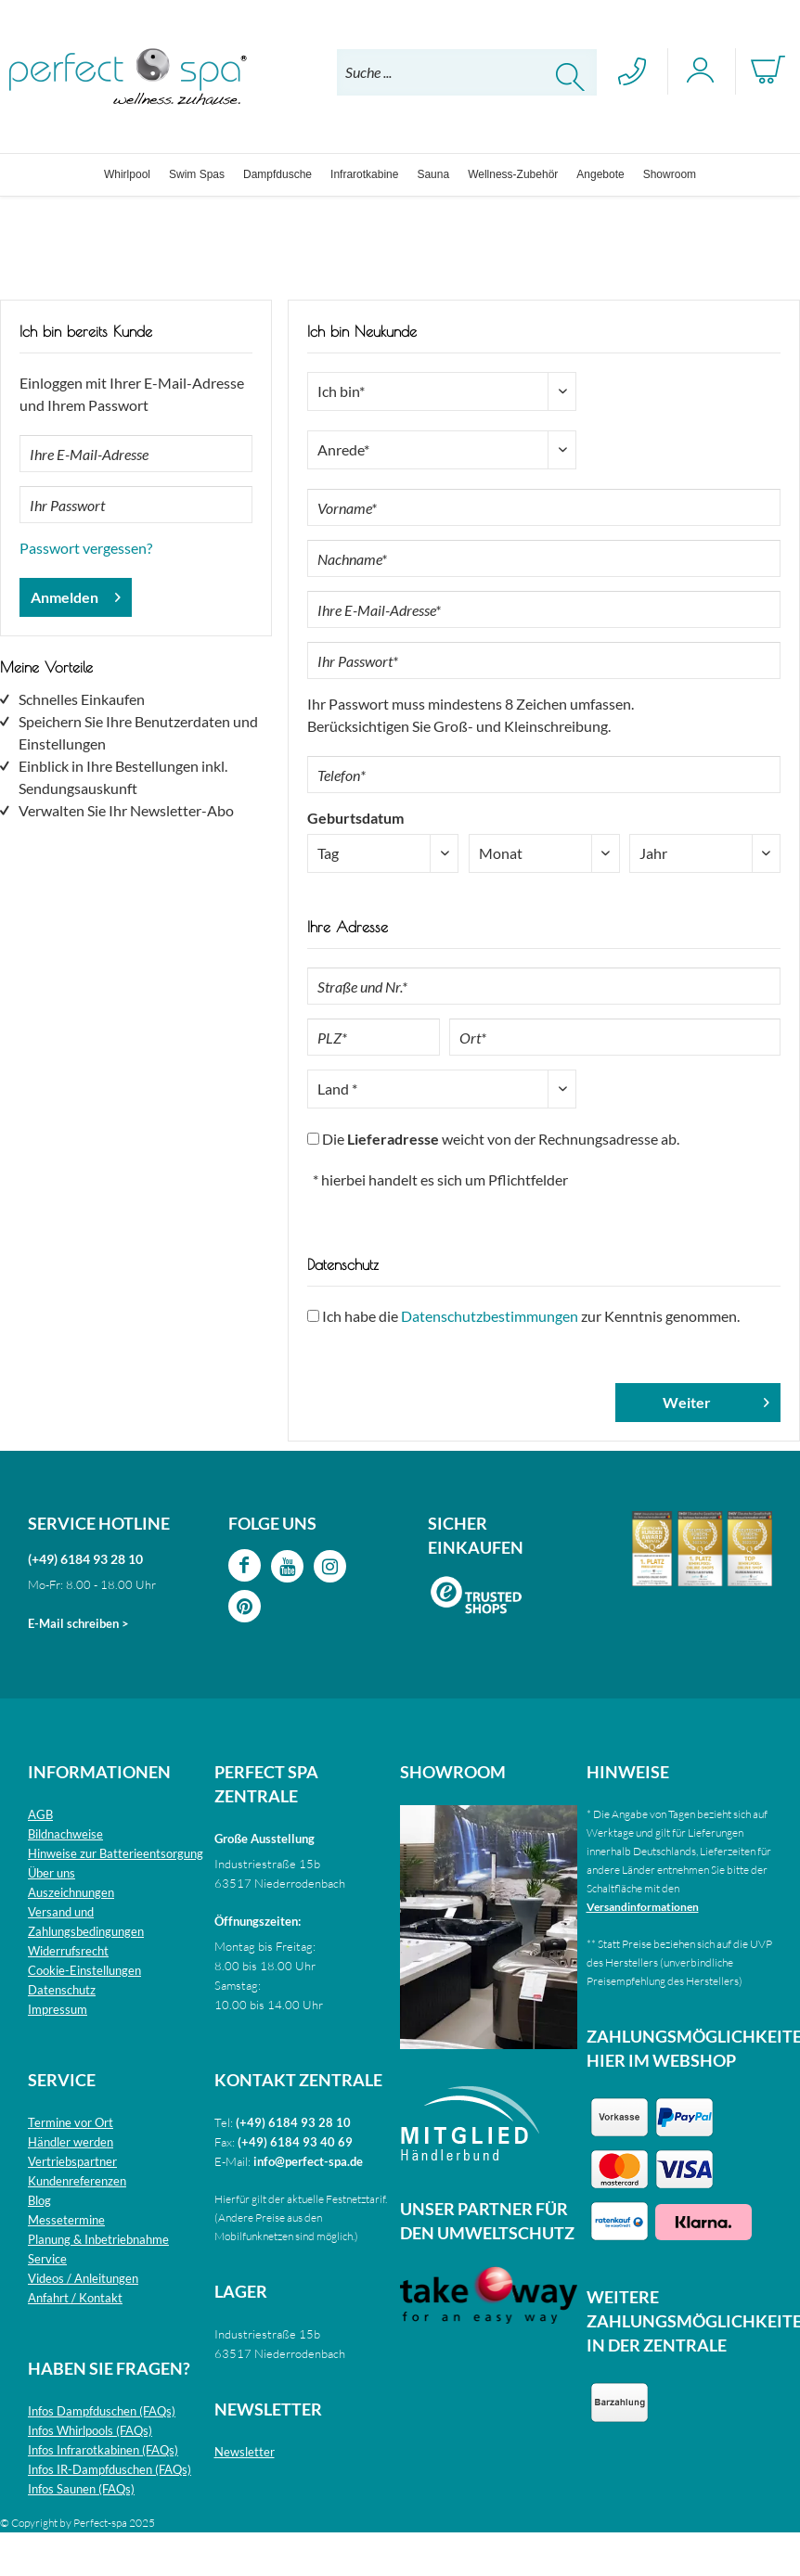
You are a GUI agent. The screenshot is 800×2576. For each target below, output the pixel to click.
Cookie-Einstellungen (84, 1970)
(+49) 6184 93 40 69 (295, 2141)
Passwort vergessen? (85, 548)
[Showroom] (669, 175)
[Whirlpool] (127, 175)
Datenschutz (62, 1989)
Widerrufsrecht (68, 1950)
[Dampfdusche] (277, 175)
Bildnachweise (65, 1833)
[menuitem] (467, 72)
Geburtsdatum (355, 818)
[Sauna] (432, 175)
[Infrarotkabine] (364, 175)
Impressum (57, 2009)
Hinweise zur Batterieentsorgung (115, 1853)
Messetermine (66, 2219)
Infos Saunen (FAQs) (81, 2488)
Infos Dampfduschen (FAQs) (101, 2410)
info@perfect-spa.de (308, 2161)
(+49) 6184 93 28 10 (85, 1559)
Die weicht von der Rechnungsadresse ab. (500, 1138)
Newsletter (244, 2451)
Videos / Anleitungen (83, 2278)
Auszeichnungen (71, 1892)
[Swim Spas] (197, 175)
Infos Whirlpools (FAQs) (90, 2430)
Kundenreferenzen (77, 2180)
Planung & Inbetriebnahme (98, 2239)
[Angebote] (600, 175)
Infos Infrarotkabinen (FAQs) (103, 2449)
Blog (39, 2200)
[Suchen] (570, 77)
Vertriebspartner (72, 2161)
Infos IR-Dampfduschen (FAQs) (109, 2469)
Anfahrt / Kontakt (75, 2297)
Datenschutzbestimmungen (489, 1316)
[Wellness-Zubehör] (512, 175)
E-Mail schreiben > (78, 1623)
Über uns (51, 1872)
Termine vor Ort (70, 2122)
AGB (40, 1814)
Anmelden (76, 594)
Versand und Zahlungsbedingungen (86, 1921)
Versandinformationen (643, 1907)
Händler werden (70, 2141)
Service (47, 2258)
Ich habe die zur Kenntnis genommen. (531, 1316)
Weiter (716, 1399)
